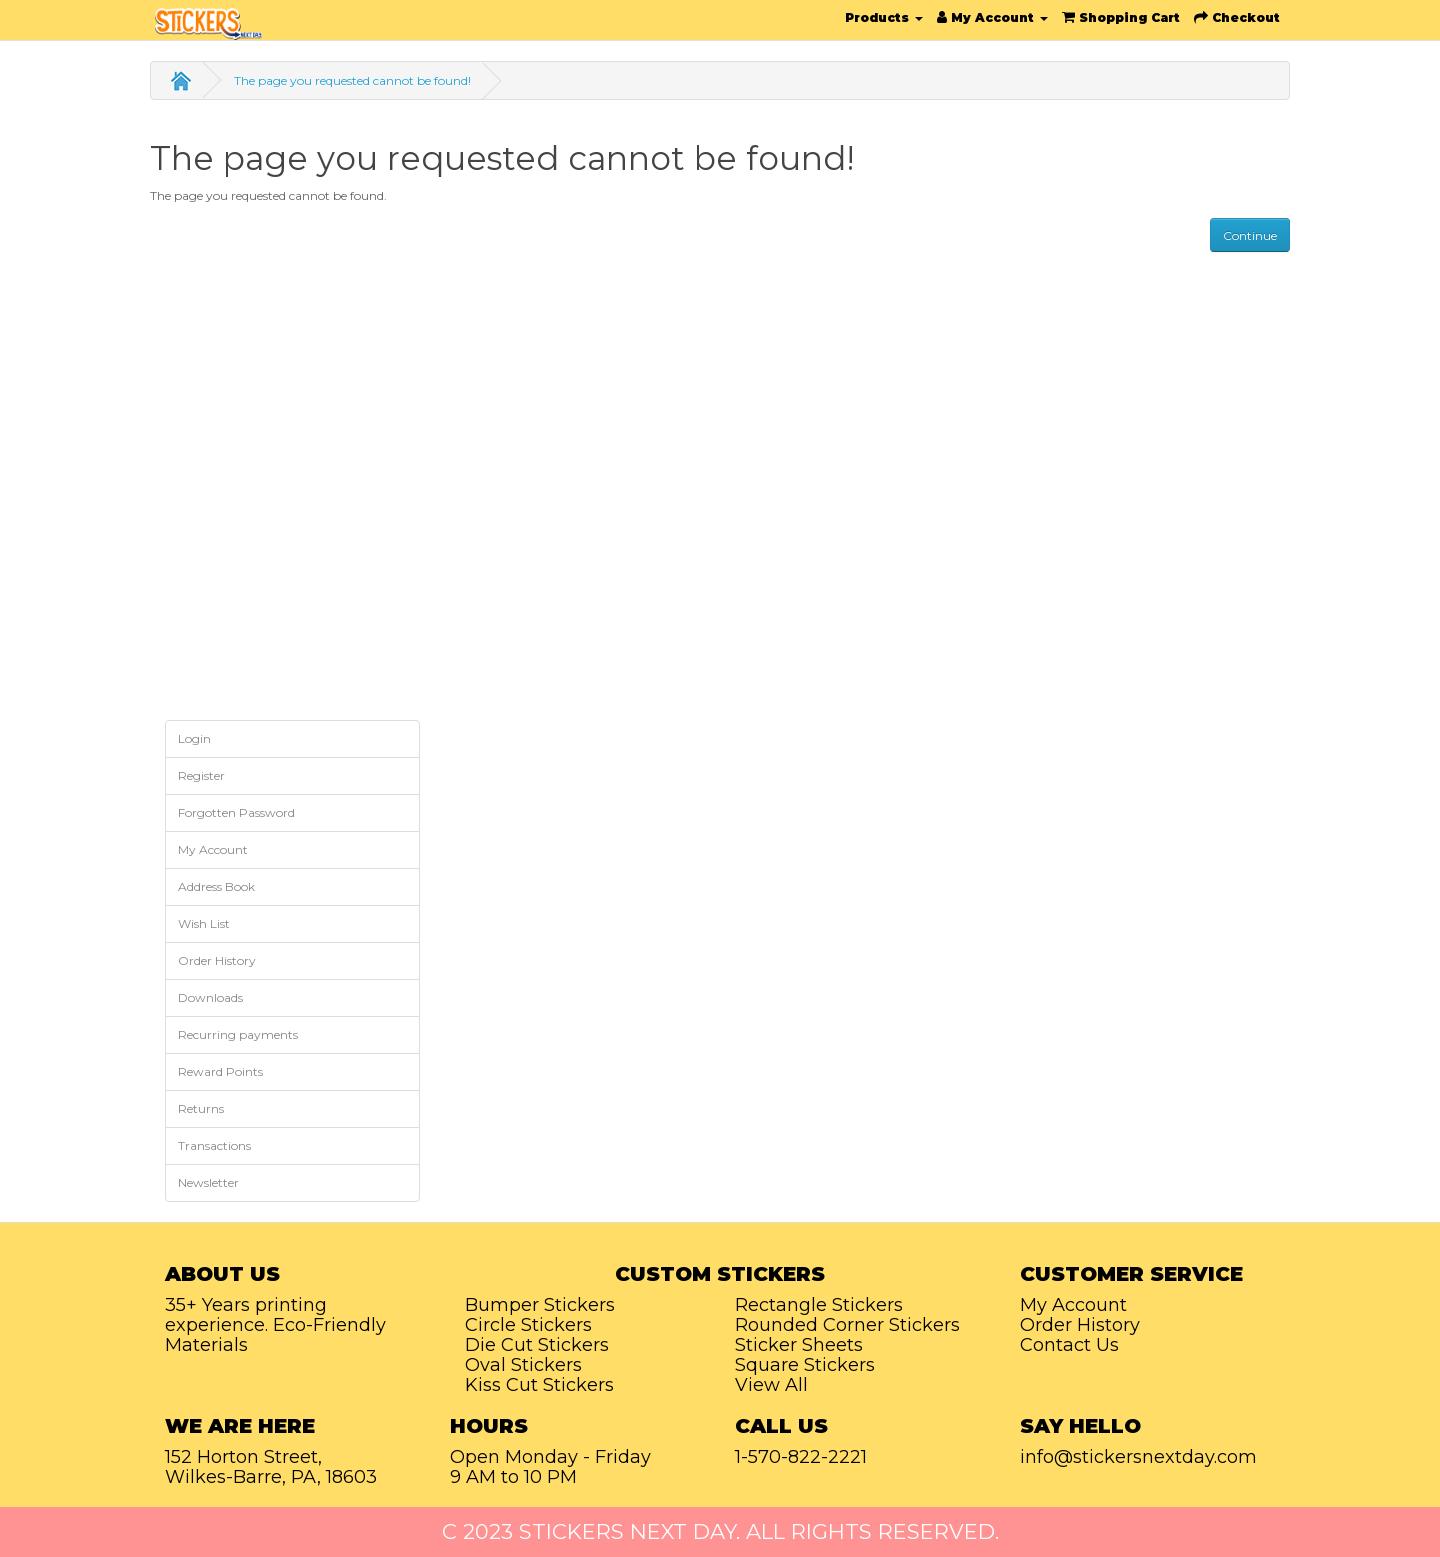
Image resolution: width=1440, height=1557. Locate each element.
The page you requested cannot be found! (352, 80)
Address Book (216, 886)
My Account (213, 849)
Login (194, 738)
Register (201, 775)
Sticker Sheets (799, 1345)
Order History (217, 960)
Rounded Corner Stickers (847, 1325)
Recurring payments (238, 1034)
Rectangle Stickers (819, 1305)
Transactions (214, 1145)
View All (771, 1385)
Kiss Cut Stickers (539, 1385)
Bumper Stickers (540, 1305)
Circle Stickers (528, 1325)
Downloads (210, 997)
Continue (1250, 235)
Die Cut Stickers (537, 1345)
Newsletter (208, 1182)
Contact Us (1069, 1345)
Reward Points (220, 1071)
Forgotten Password (236, 812)
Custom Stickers (720, 1274)
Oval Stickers (523, 1365)
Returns (201, 1108)
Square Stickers (805, 1365)
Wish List (204, 923)
